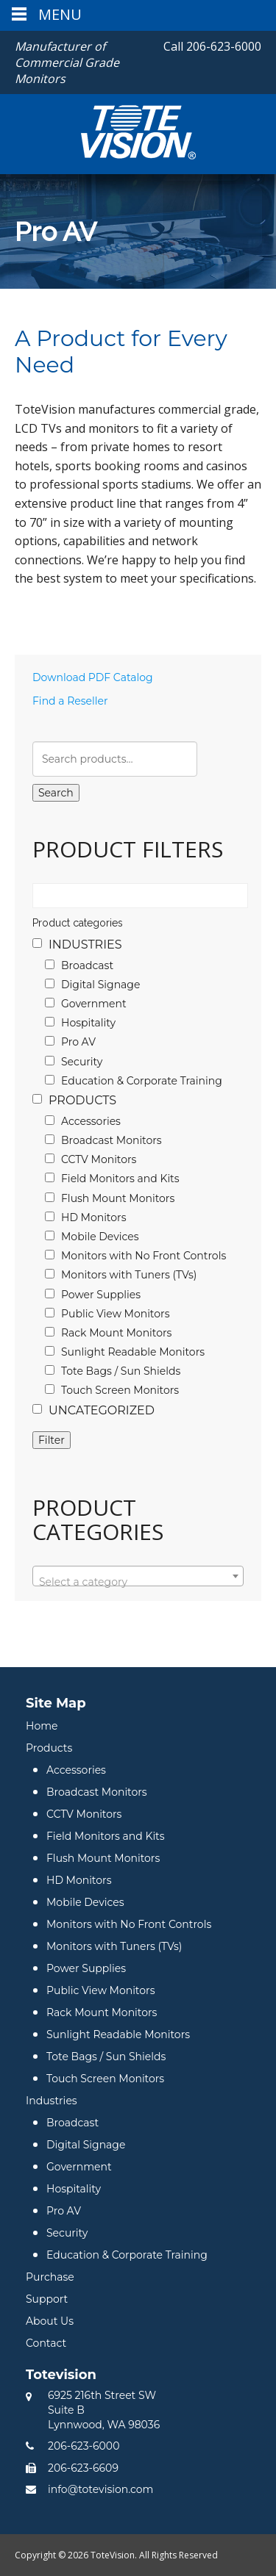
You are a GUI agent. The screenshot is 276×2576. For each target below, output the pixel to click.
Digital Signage (100, 984)
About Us (50, 2321)
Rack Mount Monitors (116, 1332)
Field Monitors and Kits (120, 1178)
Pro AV (78, 1041)
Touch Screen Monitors (120, 1390)
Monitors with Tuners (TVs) (129, 1274)
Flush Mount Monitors (117, 1198)
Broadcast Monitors (111, 1140)
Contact (46, 2343)
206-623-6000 (212, 46)
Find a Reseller (70, 701)
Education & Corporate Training (141, 1080)
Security (81, 1061)
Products (82, 1100)
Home (41, 1726)
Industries (85, 944)
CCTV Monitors (98, 1159)
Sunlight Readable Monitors (133, 1352)
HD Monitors (93, 1217)
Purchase (50, 2277)
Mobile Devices (100, 1236)
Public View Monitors (115, 1313)
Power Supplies (101, 1294)
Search (56, 792)
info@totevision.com (100, 2489)
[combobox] (138, 1576)
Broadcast (87, 965)
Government (94, 1003)
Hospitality (88, 1022)
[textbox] (138, 1581)
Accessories (91, 1121)
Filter (51, 1440)
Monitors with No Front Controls (143, 1255)
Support (47, 2299)
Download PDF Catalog (92, 677)
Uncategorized (102, 1410)
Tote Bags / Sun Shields (120, 1371)
